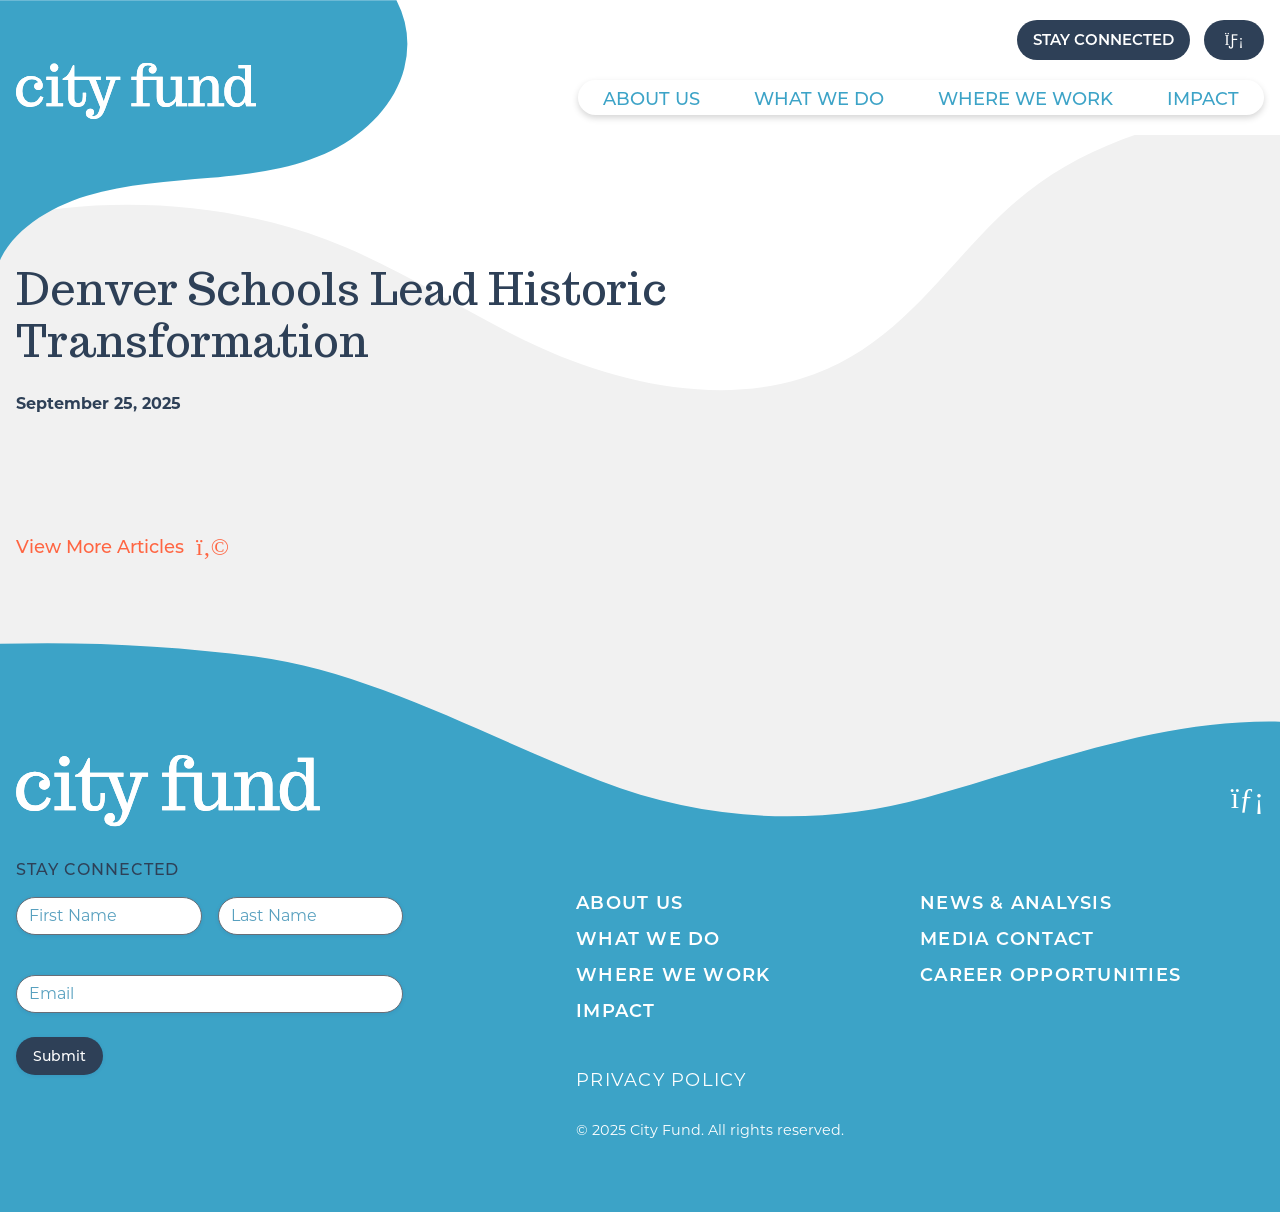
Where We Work (1025, 99)
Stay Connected (1103, 39)
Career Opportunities (1050, 975)
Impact (1203, 99)
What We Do (819, 99)
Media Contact (1007, 939)
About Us (651, 99)
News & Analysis (1016, 903)
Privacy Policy (661, 1080)
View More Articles (122, 547)
